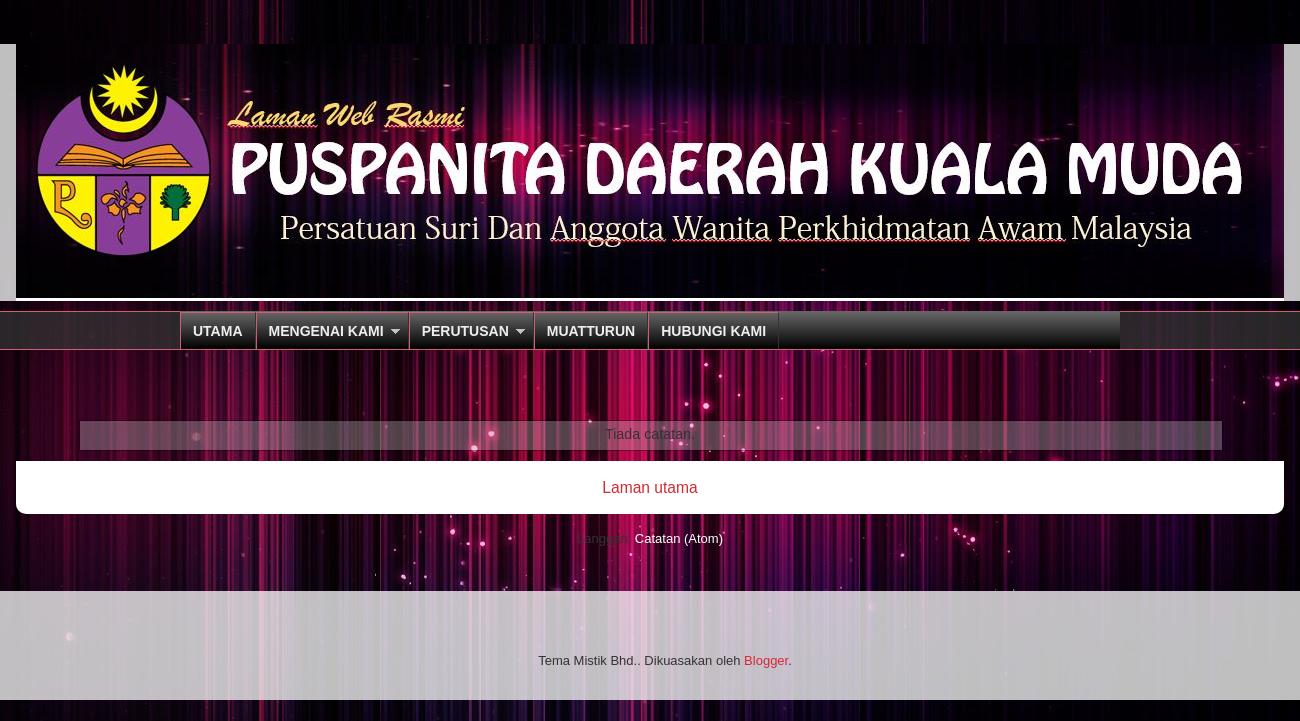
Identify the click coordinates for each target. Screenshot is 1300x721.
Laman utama (649, 487)
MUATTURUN (591, 331)
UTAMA (218, 331)
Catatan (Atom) (679, 538)
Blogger (766, 660)
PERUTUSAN (465, 331)
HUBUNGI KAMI (713, 331)
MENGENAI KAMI (326, 331)
